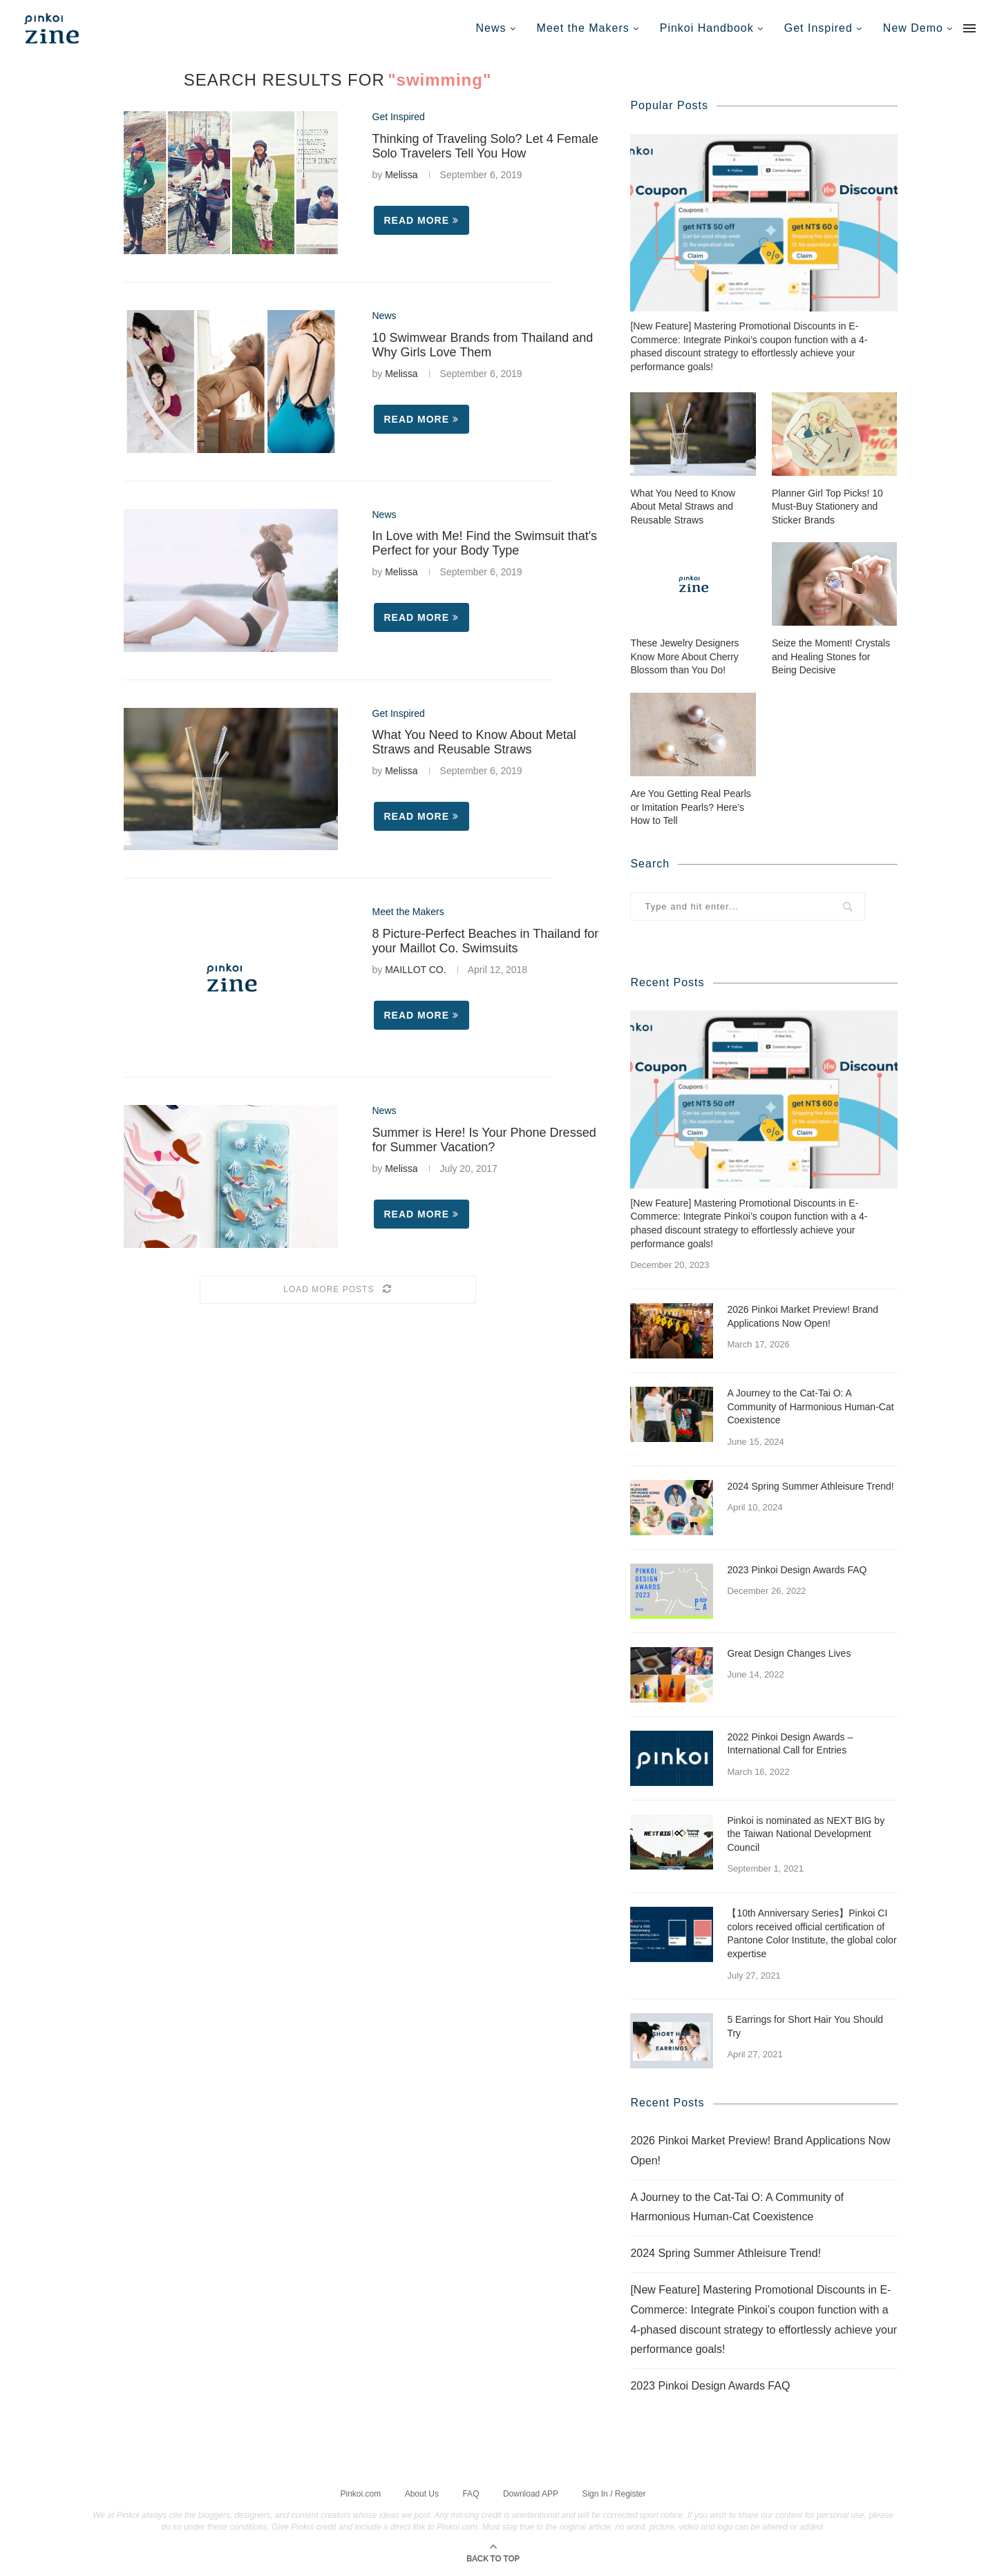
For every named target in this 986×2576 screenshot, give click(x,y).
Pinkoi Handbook (707, 28)
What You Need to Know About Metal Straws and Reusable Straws (474, 742)
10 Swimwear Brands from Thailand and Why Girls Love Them (483, 345)
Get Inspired (818, 28)
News (491, 28)
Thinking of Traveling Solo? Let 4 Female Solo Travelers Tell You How (485, 146)
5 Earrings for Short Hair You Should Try (805, 2025)
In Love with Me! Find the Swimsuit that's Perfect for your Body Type (485, 543)
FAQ (470, 2492)
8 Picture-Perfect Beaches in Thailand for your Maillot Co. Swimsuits (485, 941)
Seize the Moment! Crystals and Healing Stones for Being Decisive (831, 656)
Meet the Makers (583, 28)
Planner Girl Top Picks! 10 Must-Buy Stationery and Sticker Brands (827, 506)
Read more (421, 220)
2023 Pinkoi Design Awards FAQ (796, 1569)
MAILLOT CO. (415, 969)
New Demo (913, 28)
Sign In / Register (613, 2492)
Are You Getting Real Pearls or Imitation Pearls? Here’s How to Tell (690, 806)
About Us (422, 2492)
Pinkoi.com (361, 2492)
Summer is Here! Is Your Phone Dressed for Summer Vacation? (484, 1140)
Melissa (401, 174)
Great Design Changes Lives (789, 1652)
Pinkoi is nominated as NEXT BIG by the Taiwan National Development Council (805, 1833)
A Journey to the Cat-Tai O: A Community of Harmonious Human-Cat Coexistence (810, 1406)
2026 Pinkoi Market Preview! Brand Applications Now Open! (802, 1315)
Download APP (530, 2492)
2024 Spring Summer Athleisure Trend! (810, 1485)
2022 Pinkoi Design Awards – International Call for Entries (790, 1743)
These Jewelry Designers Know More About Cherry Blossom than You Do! (684, 656)
